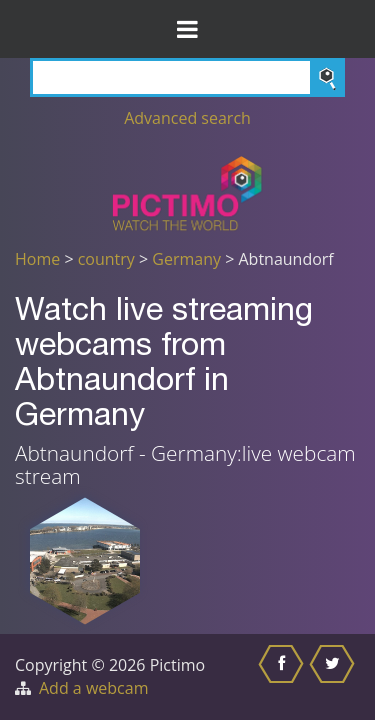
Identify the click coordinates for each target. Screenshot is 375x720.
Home (37, 259)
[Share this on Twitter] (334, 677)
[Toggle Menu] (187, 29)
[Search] (187, 77)
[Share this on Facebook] (283, 677)
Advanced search (187, 118)
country (106, 259)
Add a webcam (93, 688)
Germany (186, 259)
